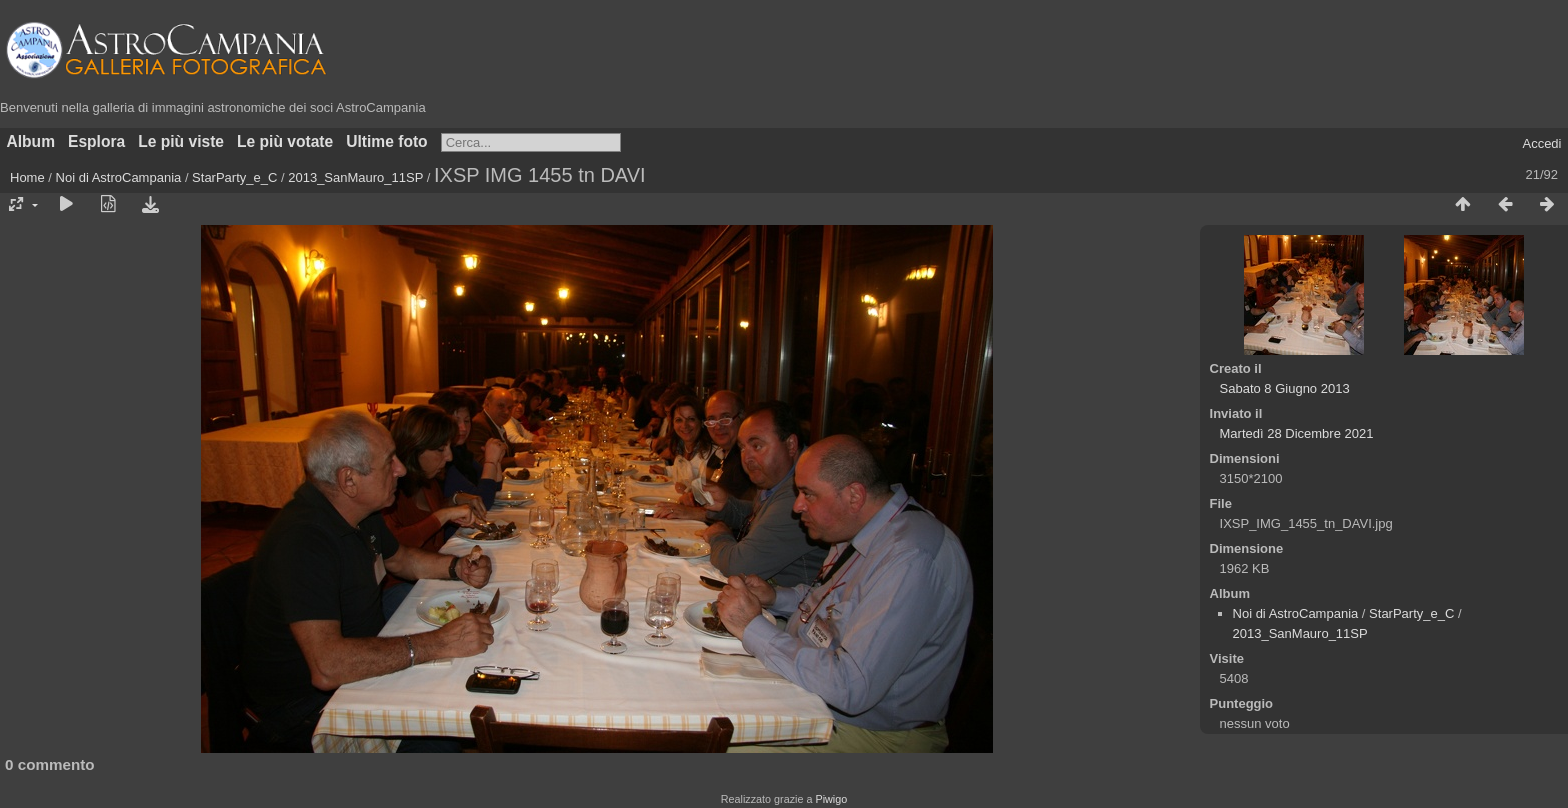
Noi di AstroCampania (119, 177)
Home (27, 177)
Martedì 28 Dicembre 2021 (1297, 433)
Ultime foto (386, 141)
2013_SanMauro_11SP (355, 177)
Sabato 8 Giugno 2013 (1285, 388)
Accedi (1541, 143)
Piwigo (831, 799)
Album (31, 141)
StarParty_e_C (234, 177)
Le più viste (181, 141)
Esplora (96, 141)
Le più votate (285, 141)
